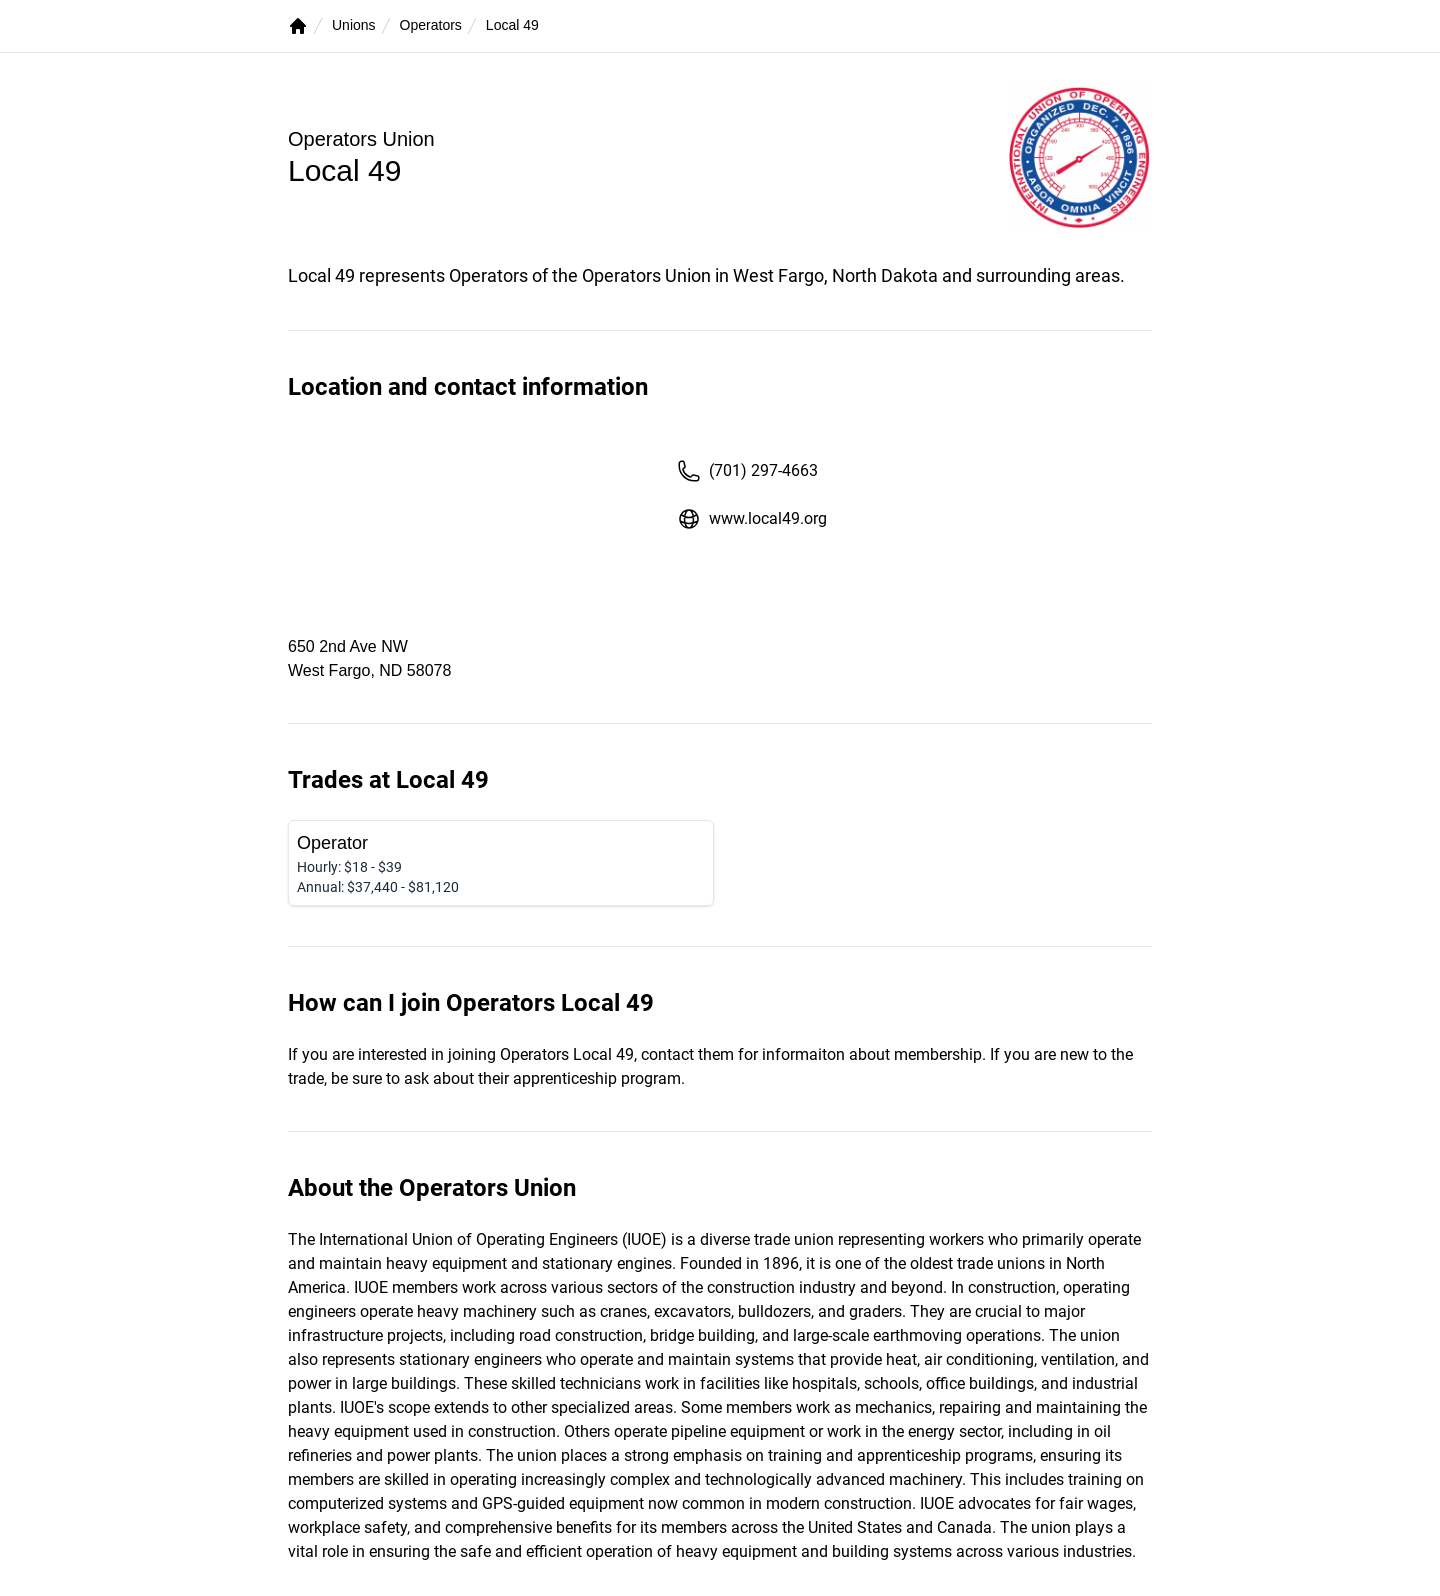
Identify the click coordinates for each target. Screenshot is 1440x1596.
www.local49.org (752, 519)
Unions (354, 25)
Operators (431, 25)
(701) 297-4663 (747, 471)
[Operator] (501, 863)
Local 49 (512, 25)
